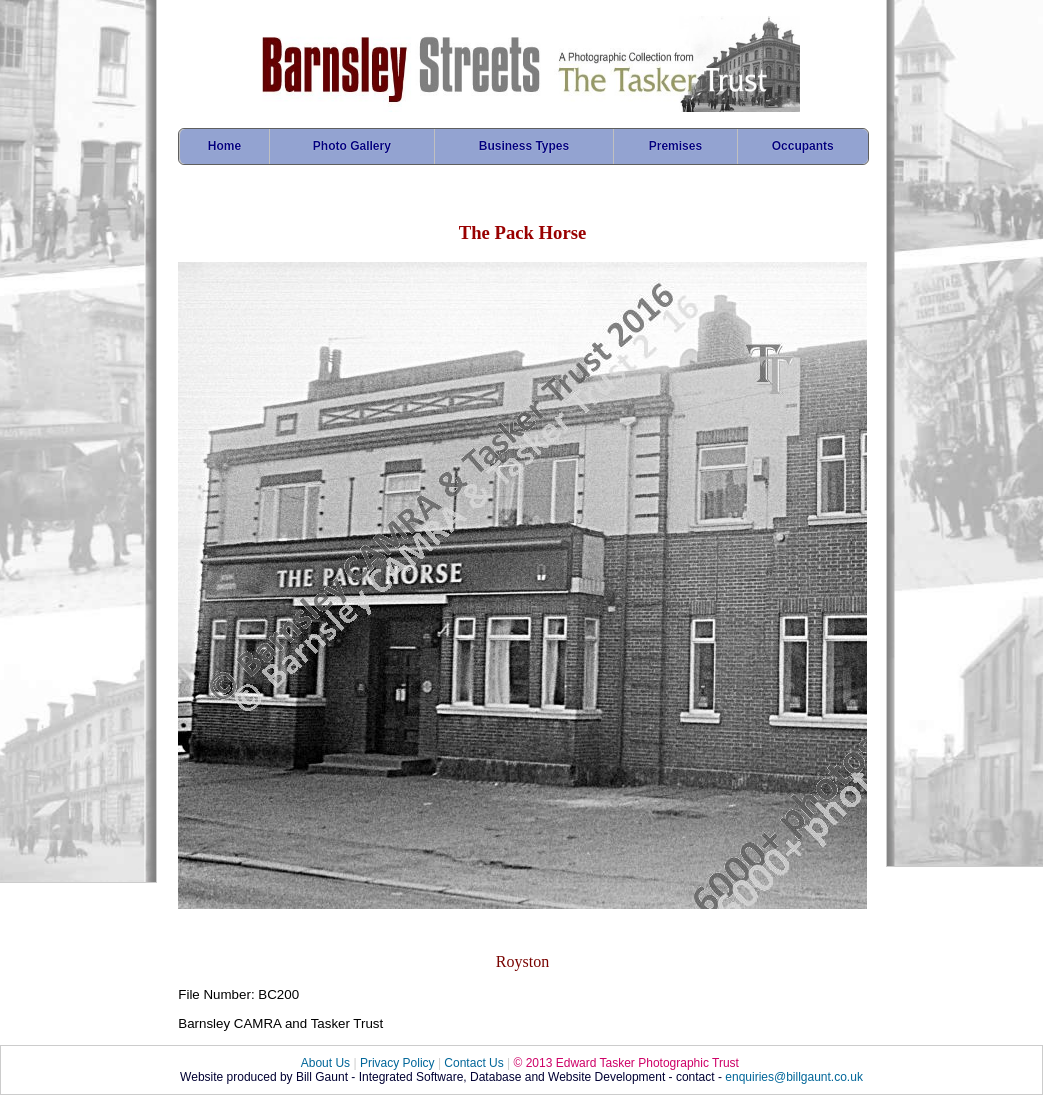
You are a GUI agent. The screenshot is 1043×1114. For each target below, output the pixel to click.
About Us (325, 1063)
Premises (675, 146)
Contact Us (473, 1063)
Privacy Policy (397, 1063)
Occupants (803, 146)
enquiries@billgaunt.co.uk (794, 1077)
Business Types (524, 146)
